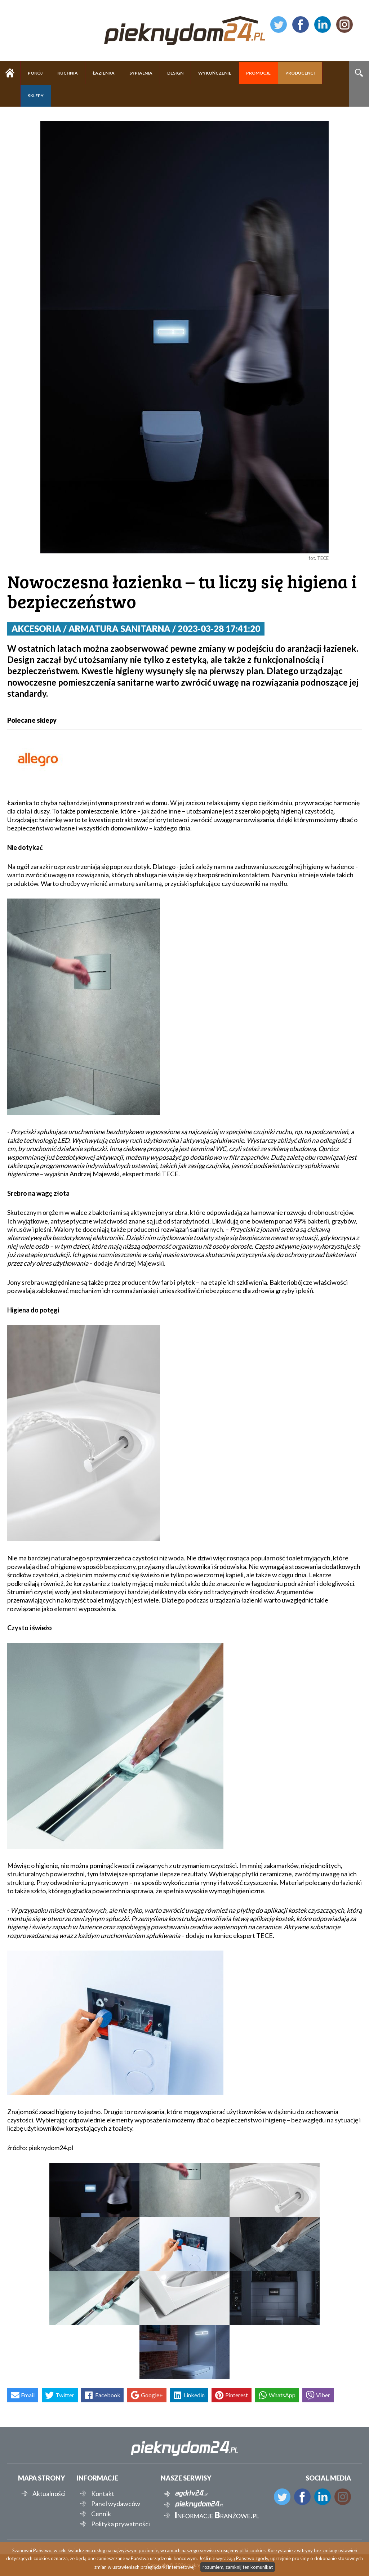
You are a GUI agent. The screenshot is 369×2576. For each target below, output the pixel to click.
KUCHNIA (67, 73)
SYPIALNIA (140, 73)
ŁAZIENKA (104, 73)
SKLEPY (36, 95)
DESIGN (175, 73)
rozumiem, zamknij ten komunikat (238, 2567)
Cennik (101, 2514)
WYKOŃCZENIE (214, 73)
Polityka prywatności (120, 2524)
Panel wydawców (115, 2504)
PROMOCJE (258, 73)
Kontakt (102, 2493)
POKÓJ (35, 73)
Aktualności (49, 2493)
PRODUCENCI (300, 73)
